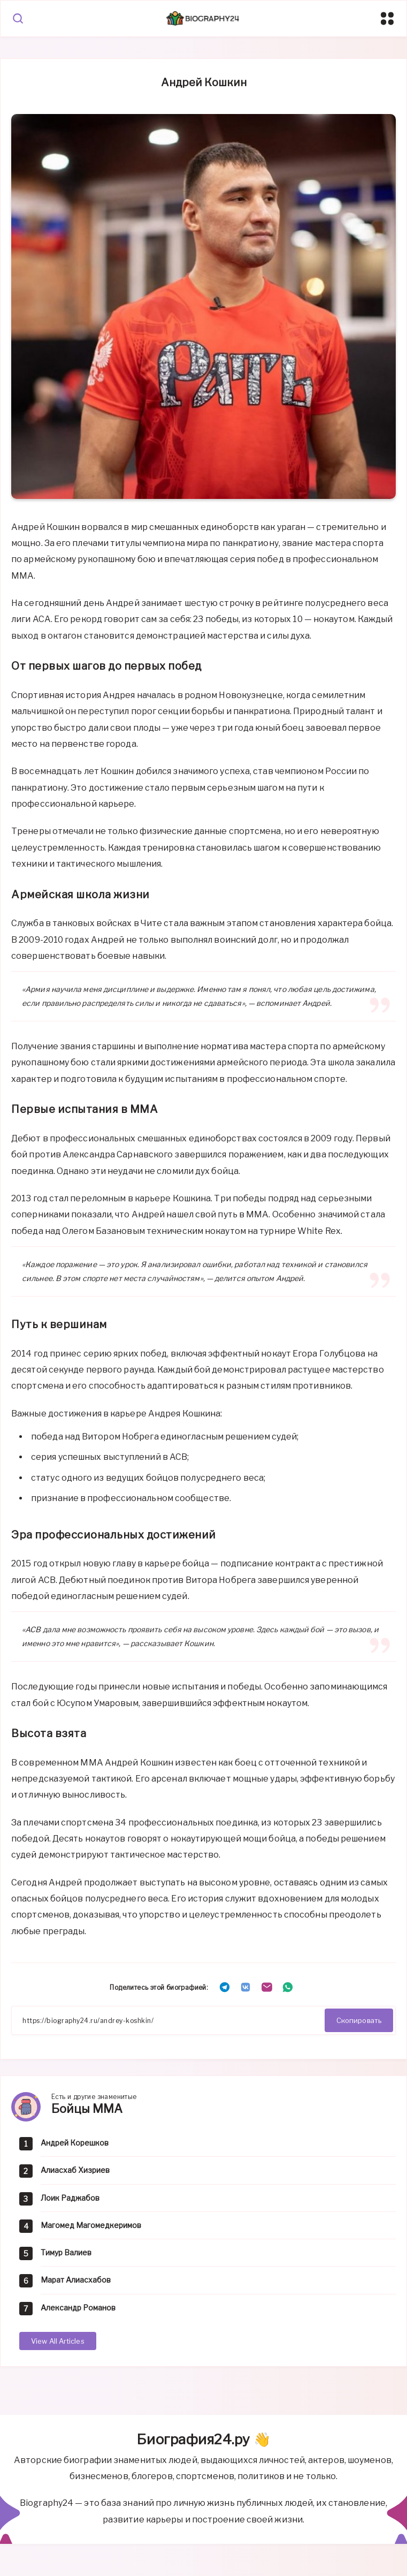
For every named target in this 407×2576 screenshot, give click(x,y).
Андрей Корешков (75, 2142)
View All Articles (58, 2341)
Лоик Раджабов (70, 2197)
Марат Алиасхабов (76, 2279)
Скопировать (358, 2020)
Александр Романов (78, 2307)
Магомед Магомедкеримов (91, 2225)
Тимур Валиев (66, 2252)
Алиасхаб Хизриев (75, 2170)
